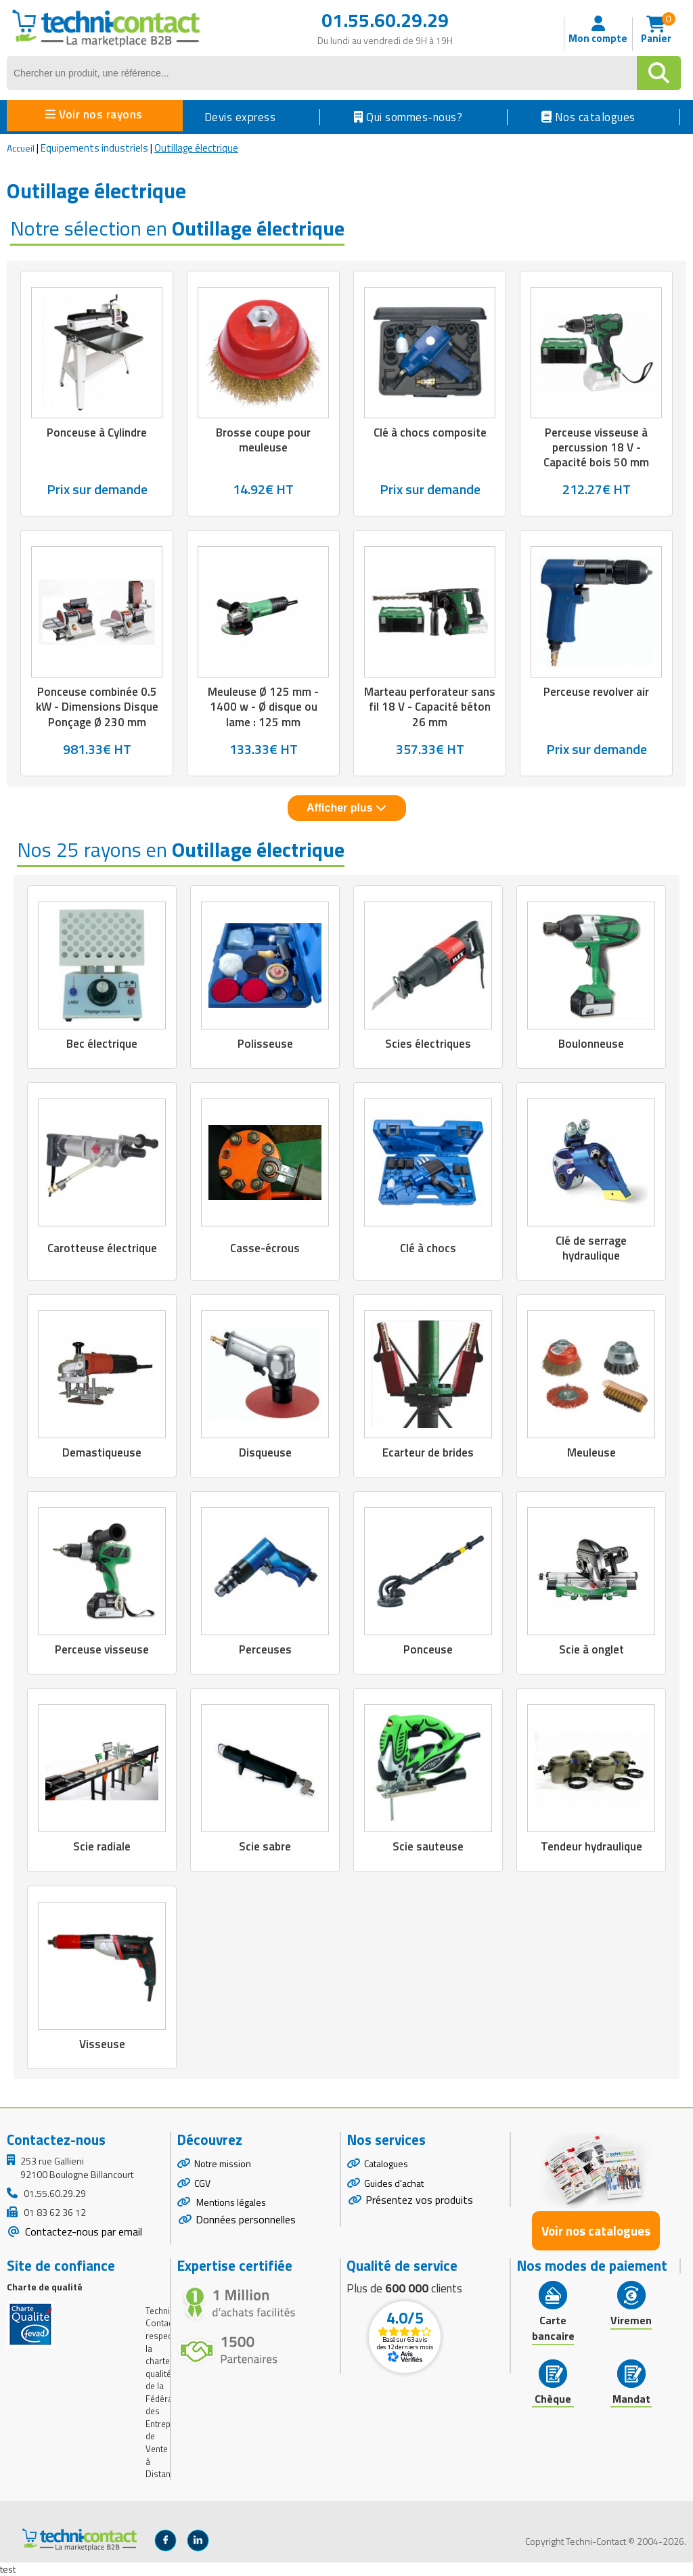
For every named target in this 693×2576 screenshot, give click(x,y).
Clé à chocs (428, 1248)
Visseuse (102, 2044)
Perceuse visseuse (102, 1649)
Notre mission (222, 2163)
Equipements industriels (94, 148)
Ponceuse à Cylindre (97, 432)
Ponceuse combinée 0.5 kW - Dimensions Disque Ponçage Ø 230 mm (97, 706)
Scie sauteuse (428, 1846)
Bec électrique (101, 1043)
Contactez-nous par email (82, 2231)
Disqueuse (265, 1452)
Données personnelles (246, 2219)
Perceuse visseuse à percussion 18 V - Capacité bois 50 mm (596, 447)
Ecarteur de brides (428, 1452)
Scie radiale (102, 1846)
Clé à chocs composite (430, 432)
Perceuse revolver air (596, 692)
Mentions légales (230, 2202)
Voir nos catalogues (595, 2231)
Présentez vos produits (419, 2199)
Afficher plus (346, 808)
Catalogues (386, 2163)
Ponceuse (428, 1649)
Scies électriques (428, 1043)
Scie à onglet (591, 1649)
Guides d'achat (394, 2183)
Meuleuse (591, 1452)
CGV (202, 2183)
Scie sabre (265, 1846)
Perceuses (265, 1649)
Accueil (21, 148)
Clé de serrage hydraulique (591, 1248)
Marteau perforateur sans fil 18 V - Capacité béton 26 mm (429, 706)
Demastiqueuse (101, 1452)
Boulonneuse (591, 1043)
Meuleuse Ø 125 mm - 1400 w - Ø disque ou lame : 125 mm (263, 706)
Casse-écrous (265, 1248)
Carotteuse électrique (102, 1248)
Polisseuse (265, 1043)
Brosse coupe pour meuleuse (263, 440)
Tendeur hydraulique (591, 1846)
